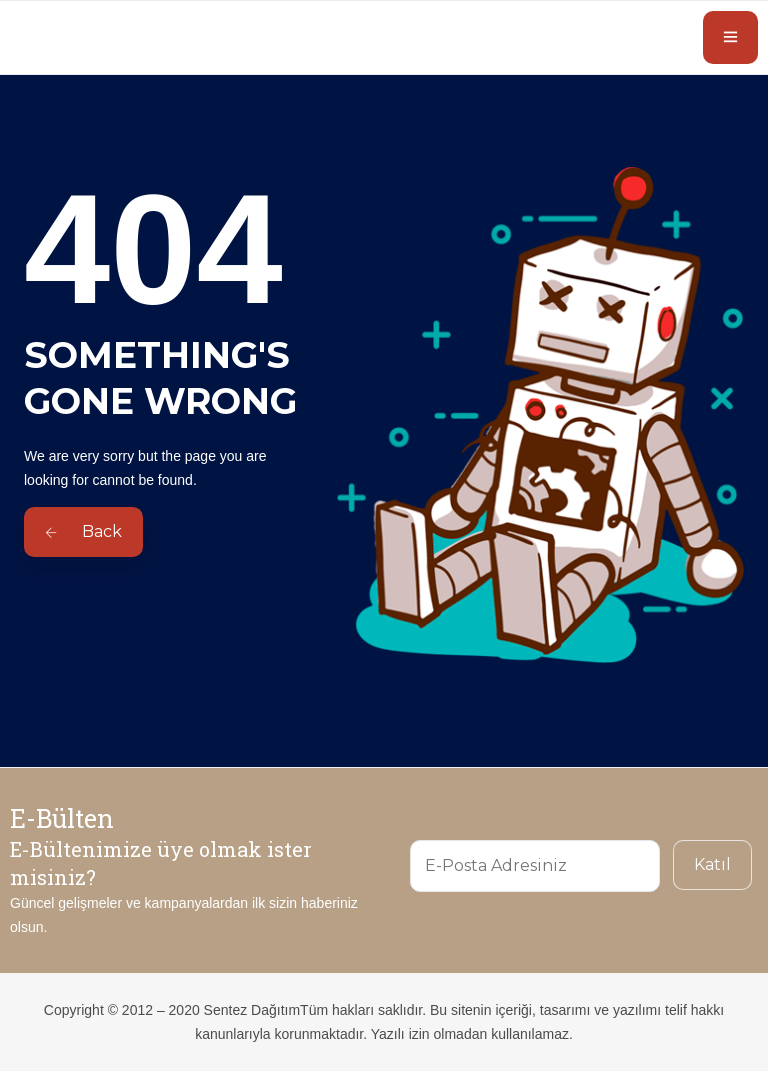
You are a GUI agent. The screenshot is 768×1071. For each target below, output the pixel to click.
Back (83, 531)
